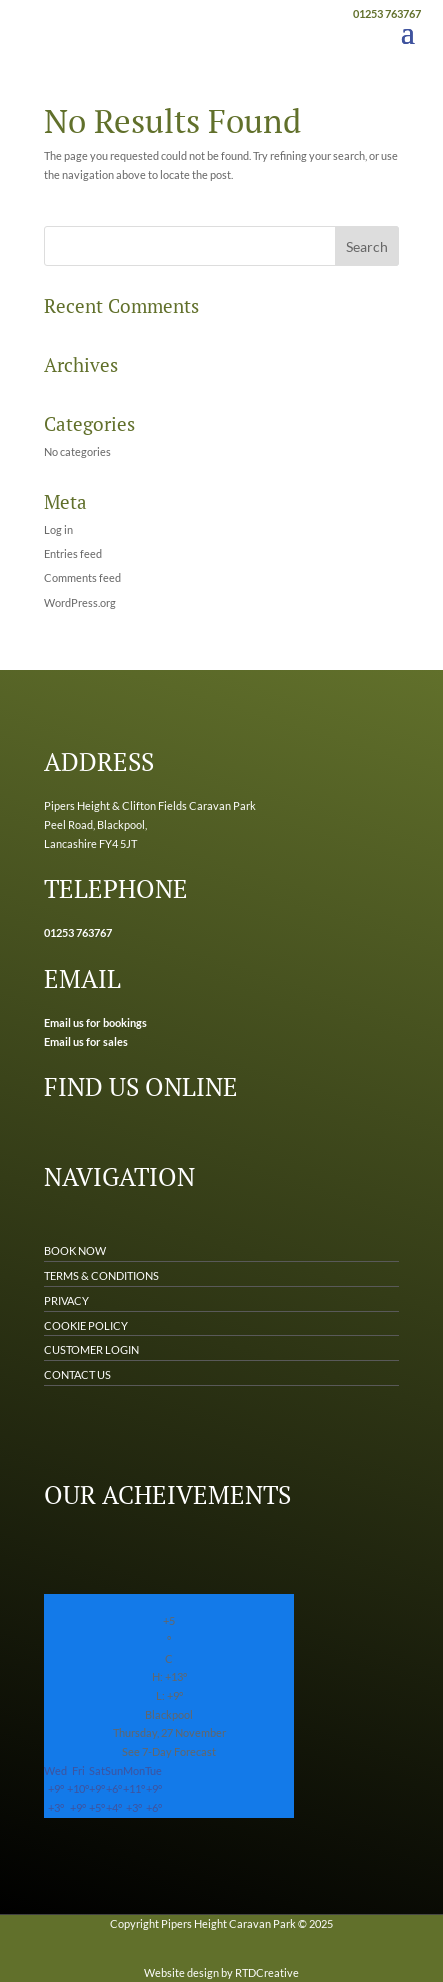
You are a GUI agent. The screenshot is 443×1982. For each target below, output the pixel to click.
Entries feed (73, 553)
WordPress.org (80, 602)
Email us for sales (86, 1041)
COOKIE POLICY (86, 1325)
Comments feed (82, 577)
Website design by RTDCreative (221, 1972)
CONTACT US (77, 1374)
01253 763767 (387, 13)
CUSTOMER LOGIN (91, 1349)
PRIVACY (66, 1300)
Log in (58, 529)
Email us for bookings (95, 1022)
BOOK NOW (75, 1250)
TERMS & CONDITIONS (101, 1275)
